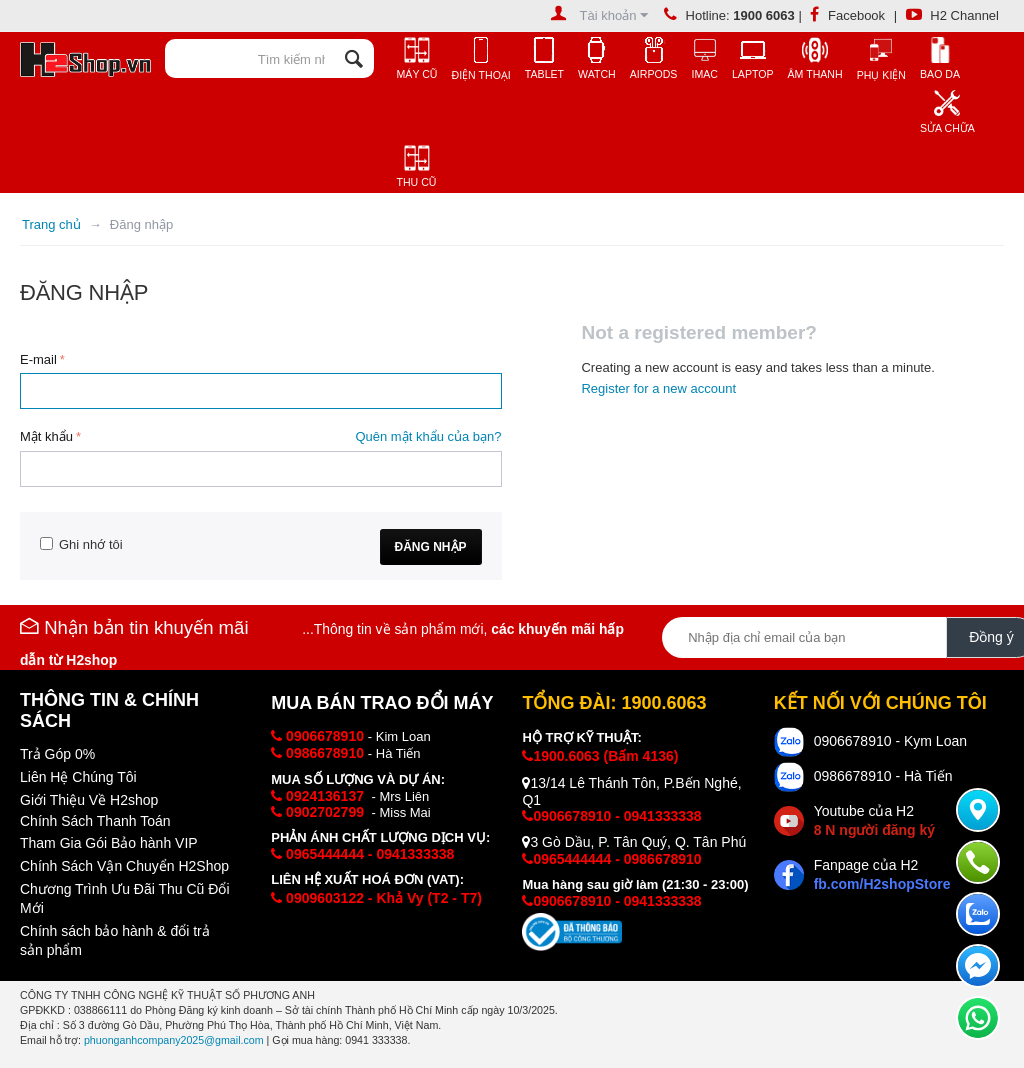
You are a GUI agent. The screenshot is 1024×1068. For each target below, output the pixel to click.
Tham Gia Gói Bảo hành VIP (109, 843)
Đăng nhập (431, 547)
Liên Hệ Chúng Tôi (78, 777)
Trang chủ (51, 224)
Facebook (847, 15)
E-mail (38, 359)
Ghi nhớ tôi (81, 544)
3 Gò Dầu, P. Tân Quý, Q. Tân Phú (634, 842)
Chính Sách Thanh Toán (95, 821)
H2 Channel (952, 15)
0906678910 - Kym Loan (890, 741)
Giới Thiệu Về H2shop (89, 800)
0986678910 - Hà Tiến (883, 776)
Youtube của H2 (874, 820)
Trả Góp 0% (57, 754)
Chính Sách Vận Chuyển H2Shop (124, 866)
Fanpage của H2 (882, 874)
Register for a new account (658, 388)
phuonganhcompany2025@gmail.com (174, 1040)
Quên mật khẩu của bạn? (428, 436)
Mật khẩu (46, 436)
